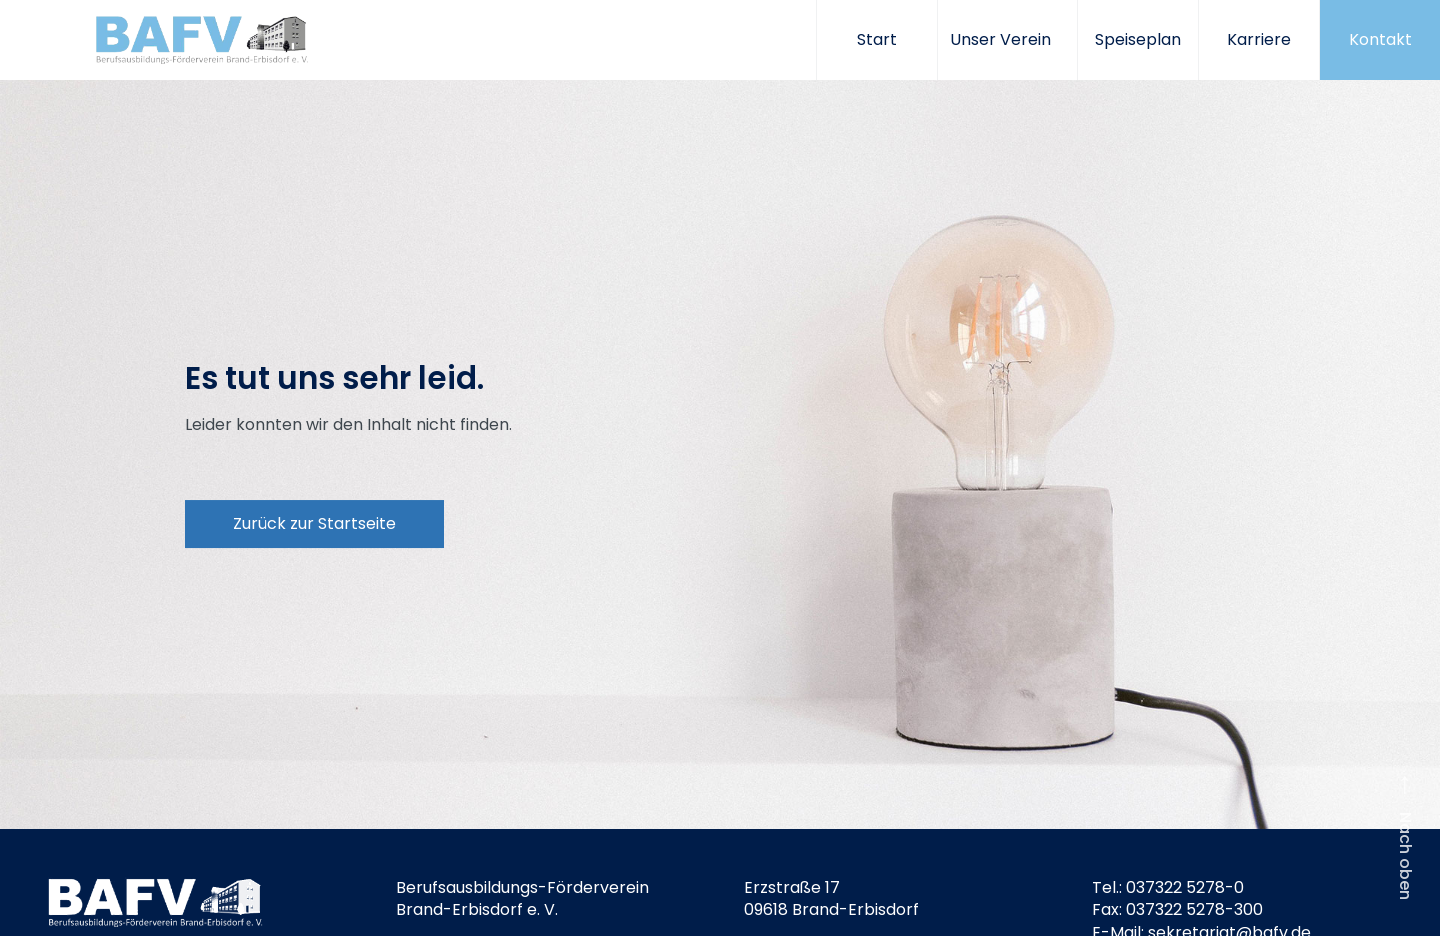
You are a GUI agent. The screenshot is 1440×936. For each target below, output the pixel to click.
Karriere (1259, 39)
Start (877, 39)
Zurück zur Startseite (314, 523)
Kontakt (1380, 39)
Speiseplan (1138, 39)
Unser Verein (1007, 39)
